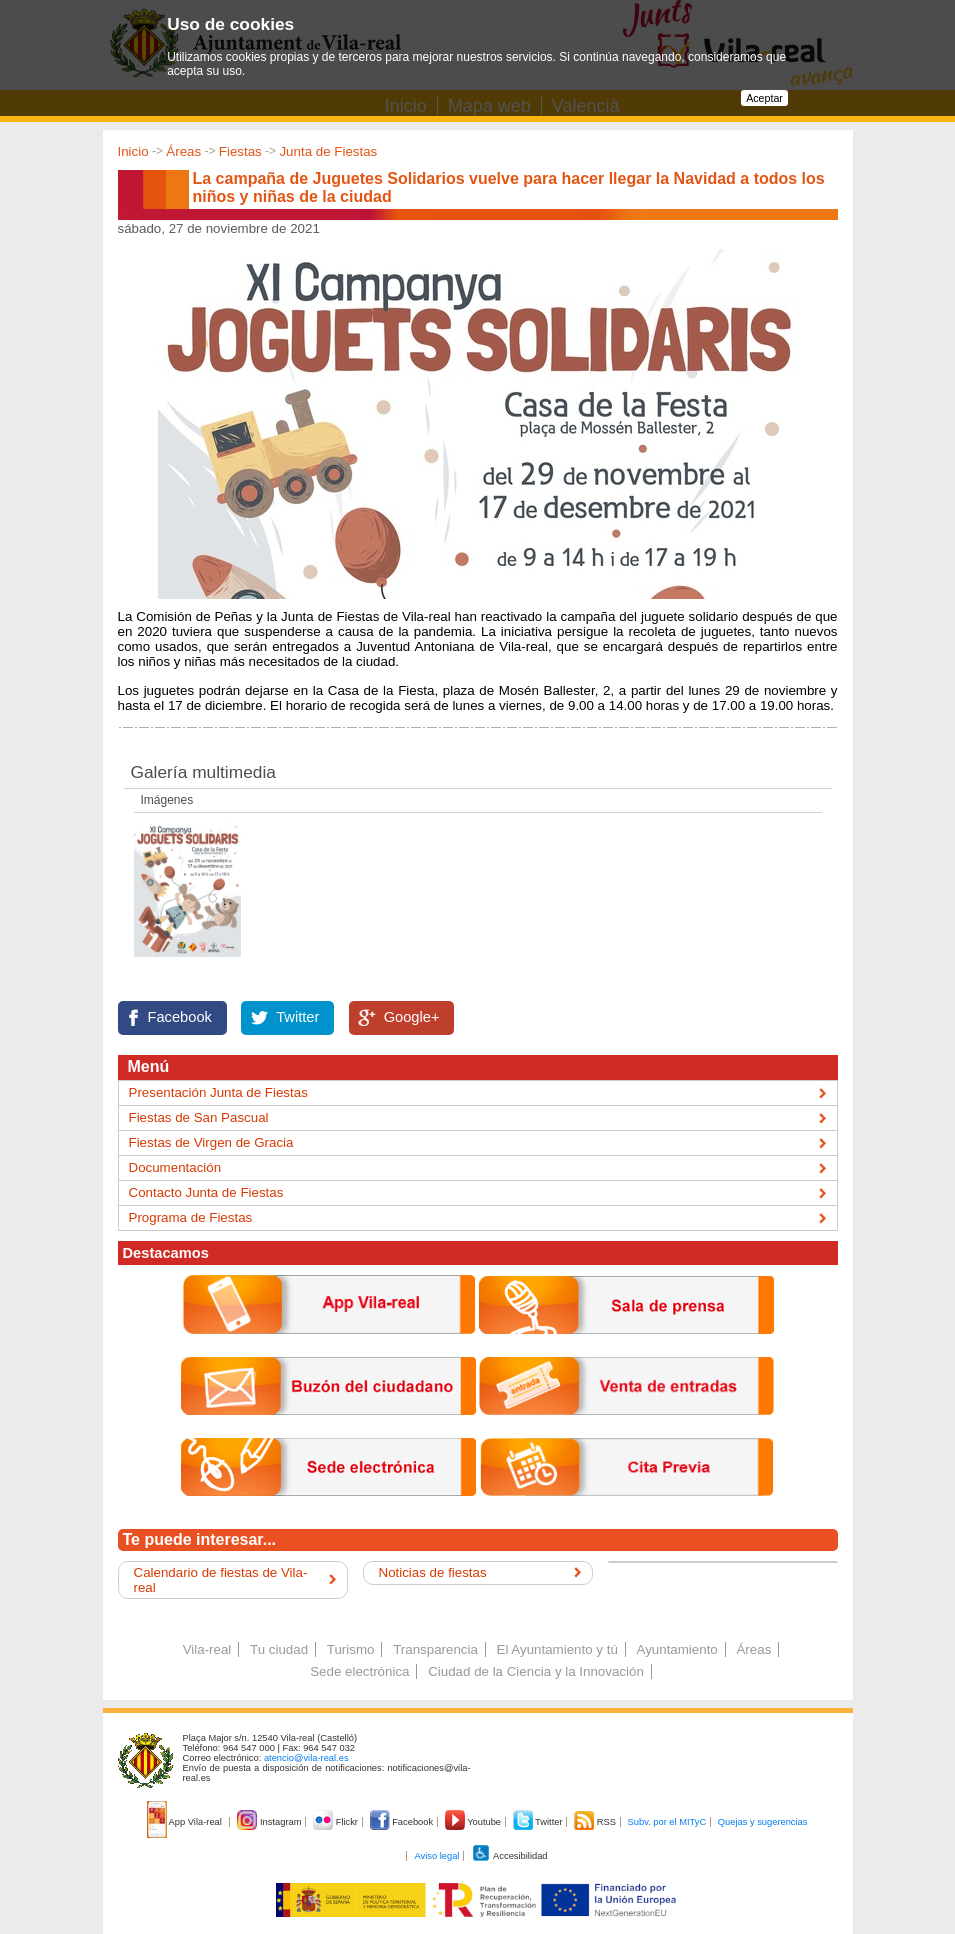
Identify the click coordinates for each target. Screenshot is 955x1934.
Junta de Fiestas (328, 151)
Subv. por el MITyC (667, 1822)
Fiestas (240, 151)
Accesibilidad (509, 1856)
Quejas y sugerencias (763, 1822)
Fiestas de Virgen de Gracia (211, 1142)
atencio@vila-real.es (306, 1758)
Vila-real (207, 1649)
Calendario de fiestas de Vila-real (221, 1580)
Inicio (133, 151)
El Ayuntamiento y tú (557, 1649)
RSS (596, 1822)
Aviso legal (436, 1856)
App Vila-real (186, 1822)
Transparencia (435, 1649)
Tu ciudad (279, 1649)
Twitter (297, 1017)
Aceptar (764, 98)
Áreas (183, 151)
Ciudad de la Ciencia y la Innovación (536, 1671)
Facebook (180, 1017)
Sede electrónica (359, 1671)
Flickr (336, 1822)
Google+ (412, 1017)
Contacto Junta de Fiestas (206, 1192)
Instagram (270, 1822)
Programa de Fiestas (191, 1217)
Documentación (175, 1167)
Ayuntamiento (677, 1649)
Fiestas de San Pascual (199, 1117)
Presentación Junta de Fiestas (218, 1092)
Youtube (474, 1822)
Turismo (351, 1649)
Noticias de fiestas (433, 1572)
